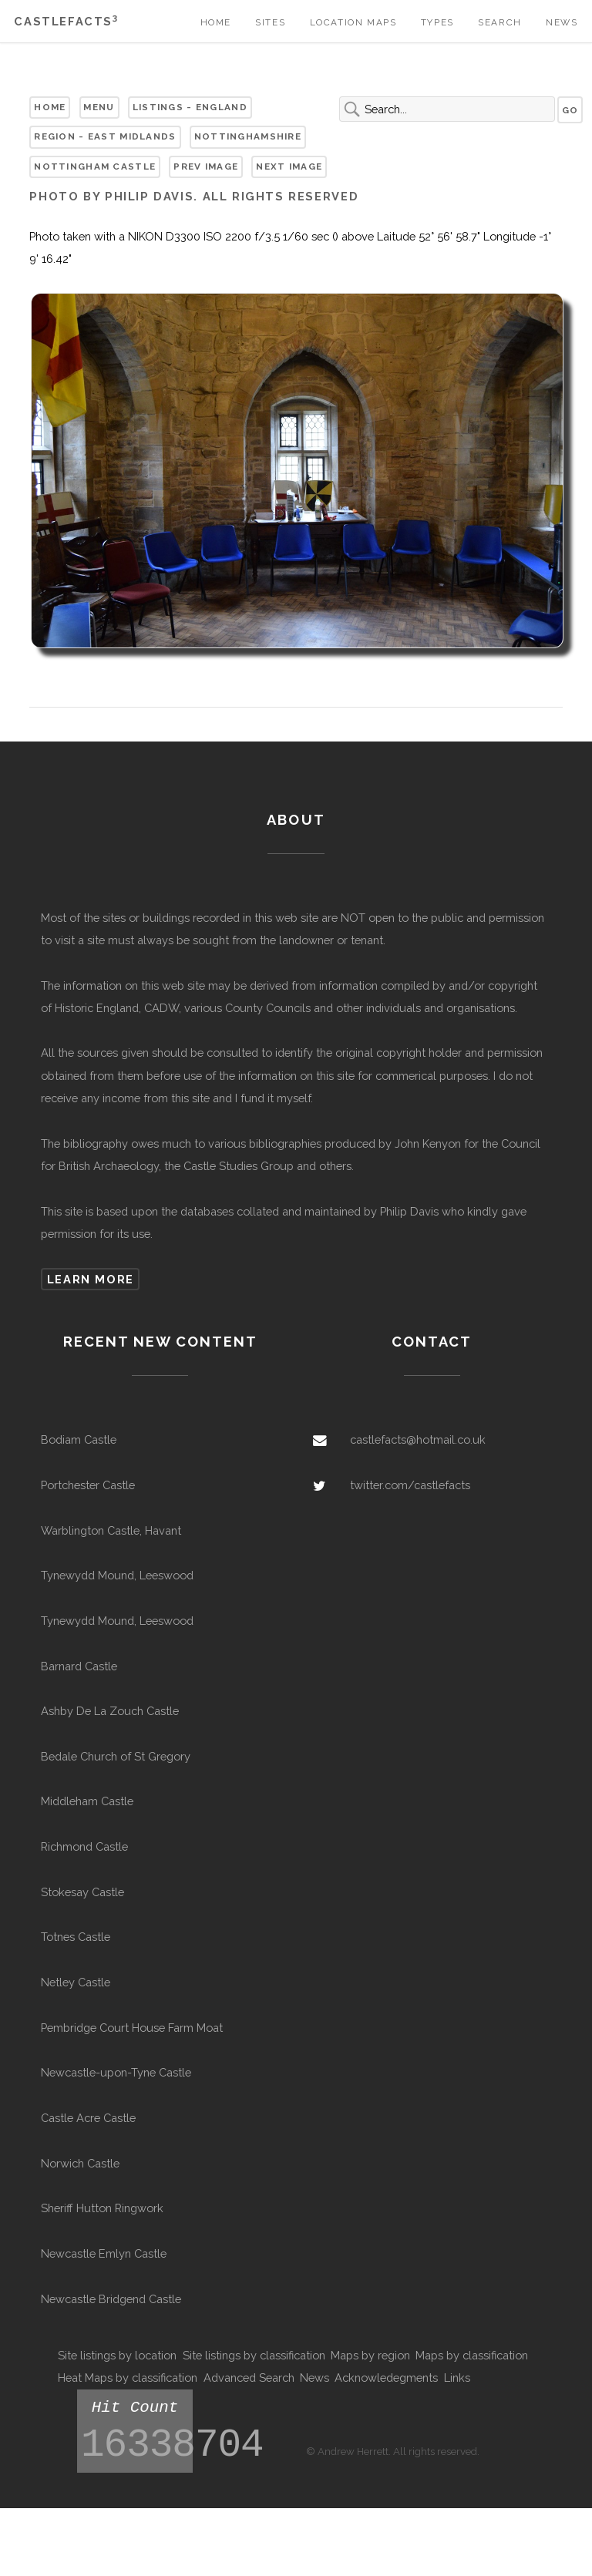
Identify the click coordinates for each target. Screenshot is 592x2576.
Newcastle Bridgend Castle (111, 2298)
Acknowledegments (386, 2377)
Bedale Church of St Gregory (115, 1756)
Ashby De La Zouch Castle (110, 1710)
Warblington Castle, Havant (111, 1530)
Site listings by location (117, 2355)
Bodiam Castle (78, 1439)
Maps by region (370, 2355)
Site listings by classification (254, 2355)
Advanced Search (249, 2377)
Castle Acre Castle (88, 2117)
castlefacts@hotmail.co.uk (418, 1439)
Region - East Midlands (105, 136)
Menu (98, 107)
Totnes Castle (75, 1936)
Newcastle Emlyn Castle (103, 2253)
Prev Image (205, 166)
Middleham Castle (87, 1801)
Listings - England (190, 107)
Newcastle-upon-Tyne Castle (116, 2072)
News (561, 22)
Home (215, 22)
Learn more (90, 1279)
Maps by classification (471, 2355)
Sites (270, 22)
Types (437, 22)
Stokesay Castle (82, 1891)
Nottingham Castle (95, 166)
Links (457, 2377)
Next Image (289, 166)
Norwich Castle (80, 2163)
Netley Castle (75, 1982)
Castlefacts (66, 21)
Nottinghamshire (247, 136)
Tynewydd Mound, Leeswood (117, 1575)
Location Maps (353, 22)
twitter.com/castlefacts (410, 1484)
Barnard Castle (79, 1666)
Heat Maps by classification (127, 2377)
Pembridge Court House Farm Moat (132, 2027)
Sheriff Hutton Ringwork (102, 2207)
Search (500, 22)
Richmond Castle (84, 1846)
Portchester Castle (88, 1484)
